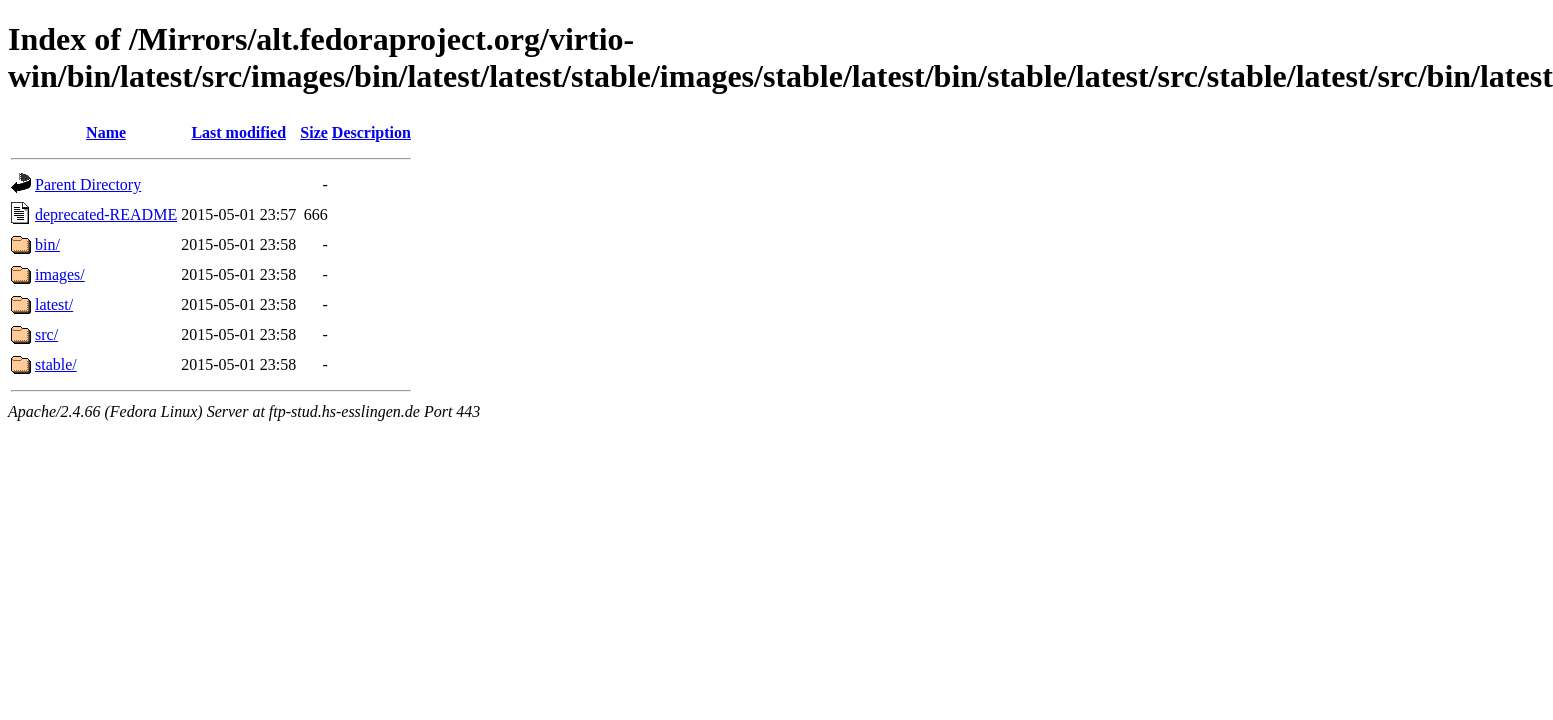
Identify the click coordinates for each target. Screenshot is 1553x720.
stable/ (56, 364)
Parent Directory (88, 184)
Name (106, 132)
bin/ (47, 244)
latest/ (54, 304)
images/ (60, 274)
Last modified (238, 132)
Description (371, 132)
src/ (46, 334)
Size (314, 132)
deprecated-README (106, 214)
